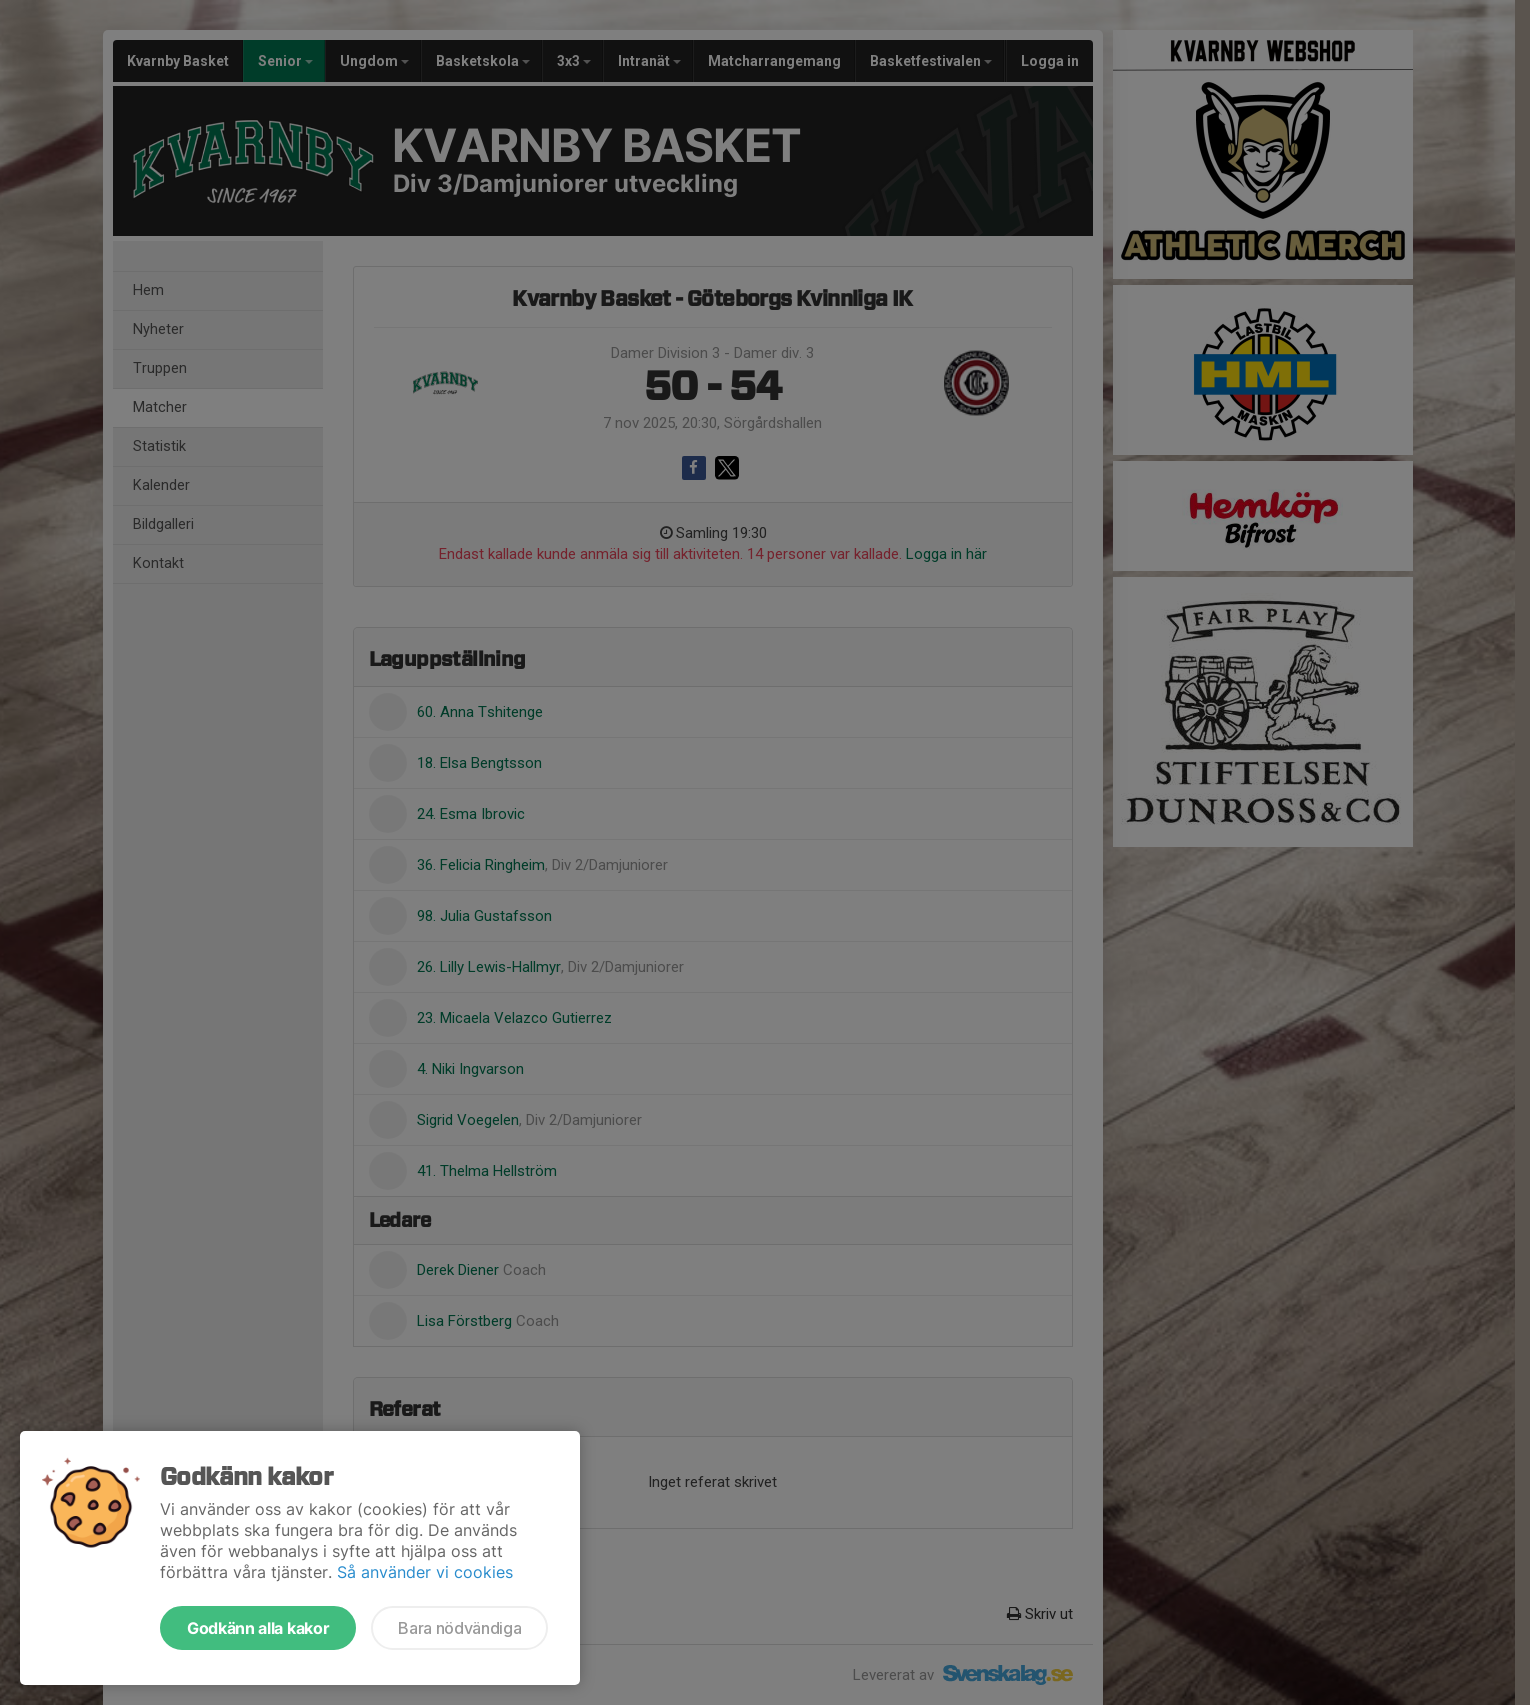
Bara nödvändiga (459, 1628)
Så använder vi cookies (425, 1572)
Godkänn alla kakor (258, 1628)
